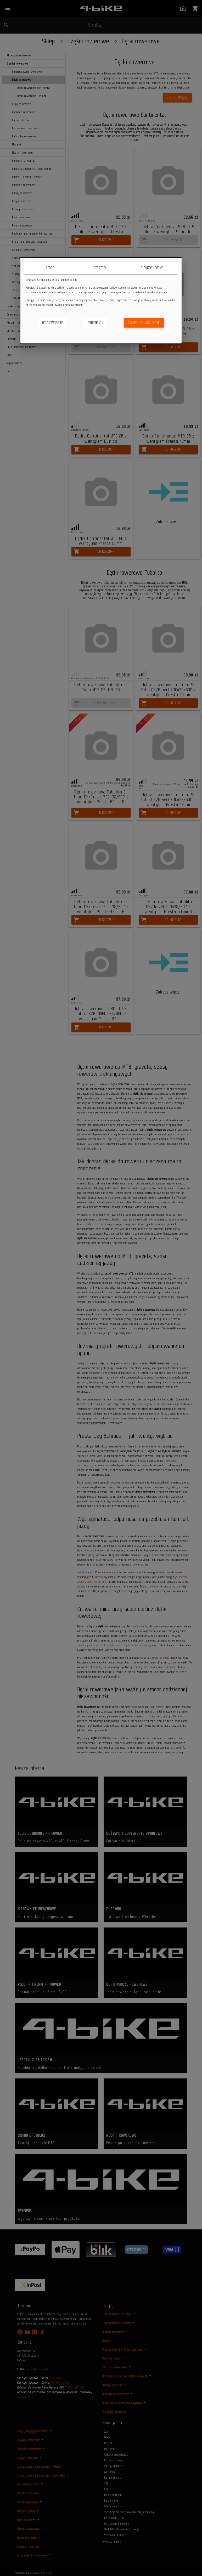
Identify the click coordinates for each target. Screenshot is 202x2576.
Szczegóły (101, 268)
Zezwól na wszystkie (144, 323)
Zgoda (50, 268)
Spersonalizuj (95, 323)
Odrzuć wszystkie (52, 323)
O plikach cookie (152, 268)
